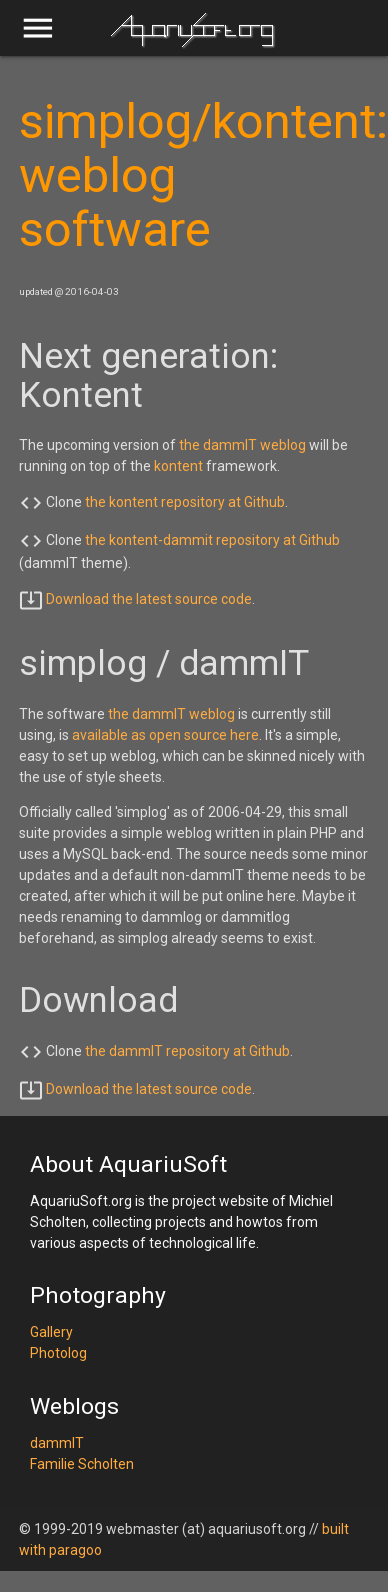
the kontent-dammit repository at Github (212, 540)
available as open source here (165, 735)
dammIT (57, 1443)
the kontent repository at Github (185, 502)
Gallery (51, 1332)
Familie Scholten (82, 1464)
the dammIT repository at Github (187, 1051)
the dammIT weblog (242, 445)
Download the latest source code (149, 599)
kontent (178, 466)
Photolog (58, 1353)
